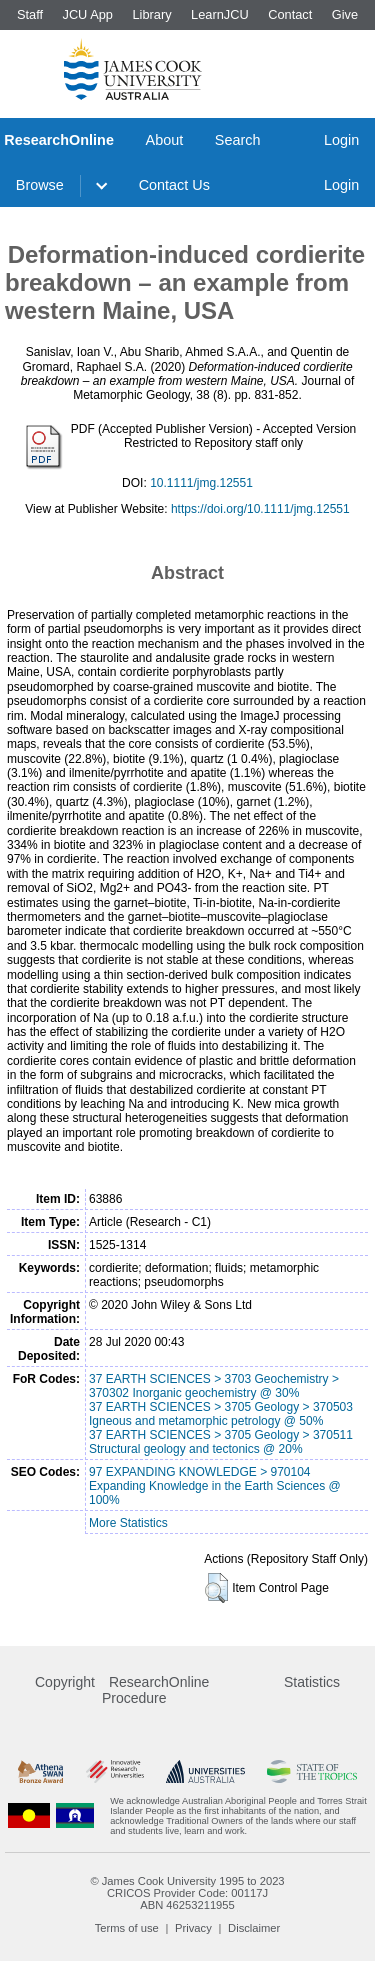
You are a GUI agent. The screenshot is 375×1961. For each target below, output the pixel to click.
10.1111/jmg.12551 (201, 483)
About (165, 140)
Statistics (312, 1682)
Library (151, 14)
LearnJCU (220, 14)
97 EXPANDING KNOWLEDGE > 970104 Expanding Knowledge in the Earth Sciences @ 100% (215, 1486)
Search (238, 140)
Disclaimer (254, 1928)
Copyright (65, 1682)
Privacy (193, 1928)
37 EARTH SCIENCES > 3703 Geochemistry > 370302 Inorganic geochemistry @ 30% (214, 1386)
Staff (30, 14)
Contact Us (174, 185)
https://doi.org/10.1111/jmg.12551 (260, 509)
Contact (290, 14)
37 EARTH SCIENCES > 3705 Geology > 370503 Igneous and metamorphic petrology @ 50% (221, 1414)
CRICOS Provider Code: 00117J (187, 1893)
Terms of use (127, 1928)
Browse (40, 185)
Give (345, 14)
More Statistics (128, 1523)
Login (341, 140)
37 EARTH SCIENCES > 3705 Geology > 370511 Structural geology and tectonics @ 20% (221, 1442)
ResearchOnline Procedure (155, 1690)
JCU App (87, 14)
